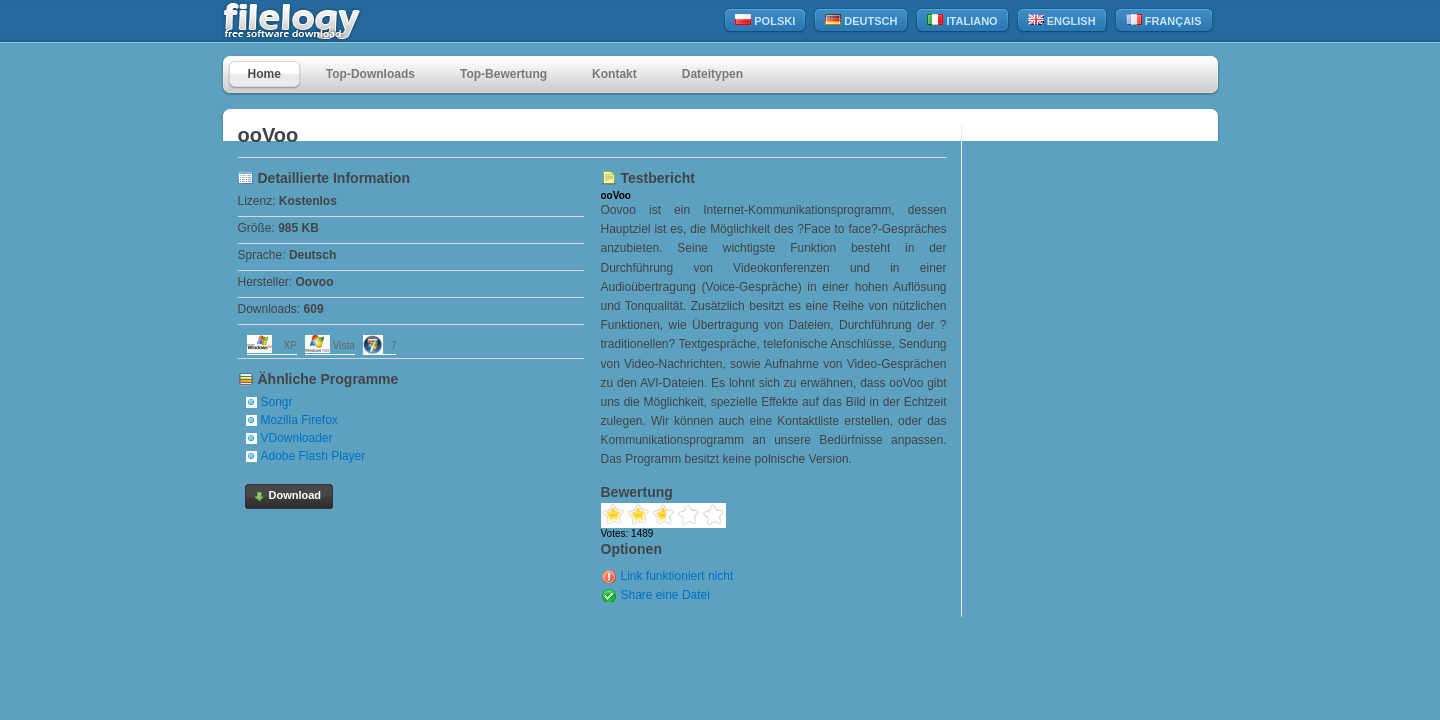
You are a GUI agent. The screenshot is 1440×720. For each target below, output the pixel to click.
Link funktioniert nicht (677, 576)
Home (264, 74)
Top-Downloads (370, 74)
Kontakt (614, 74)
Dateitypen (712, 74)
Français (1164, 20)
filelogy (335, 21)
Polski (765, 20)
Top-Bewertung (503, 74)
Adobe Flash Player (313, 456)
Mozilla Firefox (299, 420)
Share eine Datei (665, 595)
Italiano (962, 20)
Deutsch (861, 20)
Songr (277, 402)
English (1062, 20)
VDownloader (297, 438)
